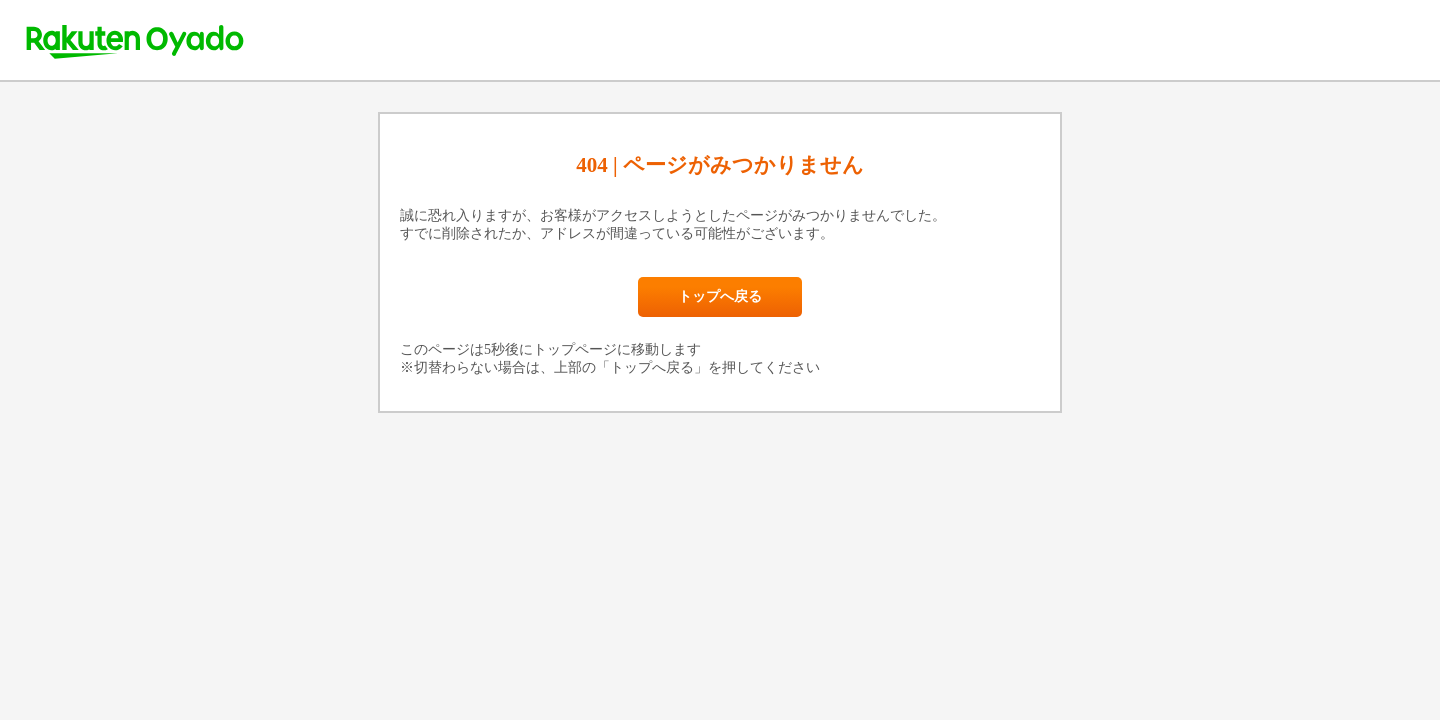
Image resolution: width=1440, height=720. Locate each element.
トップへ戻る (720, 296)
